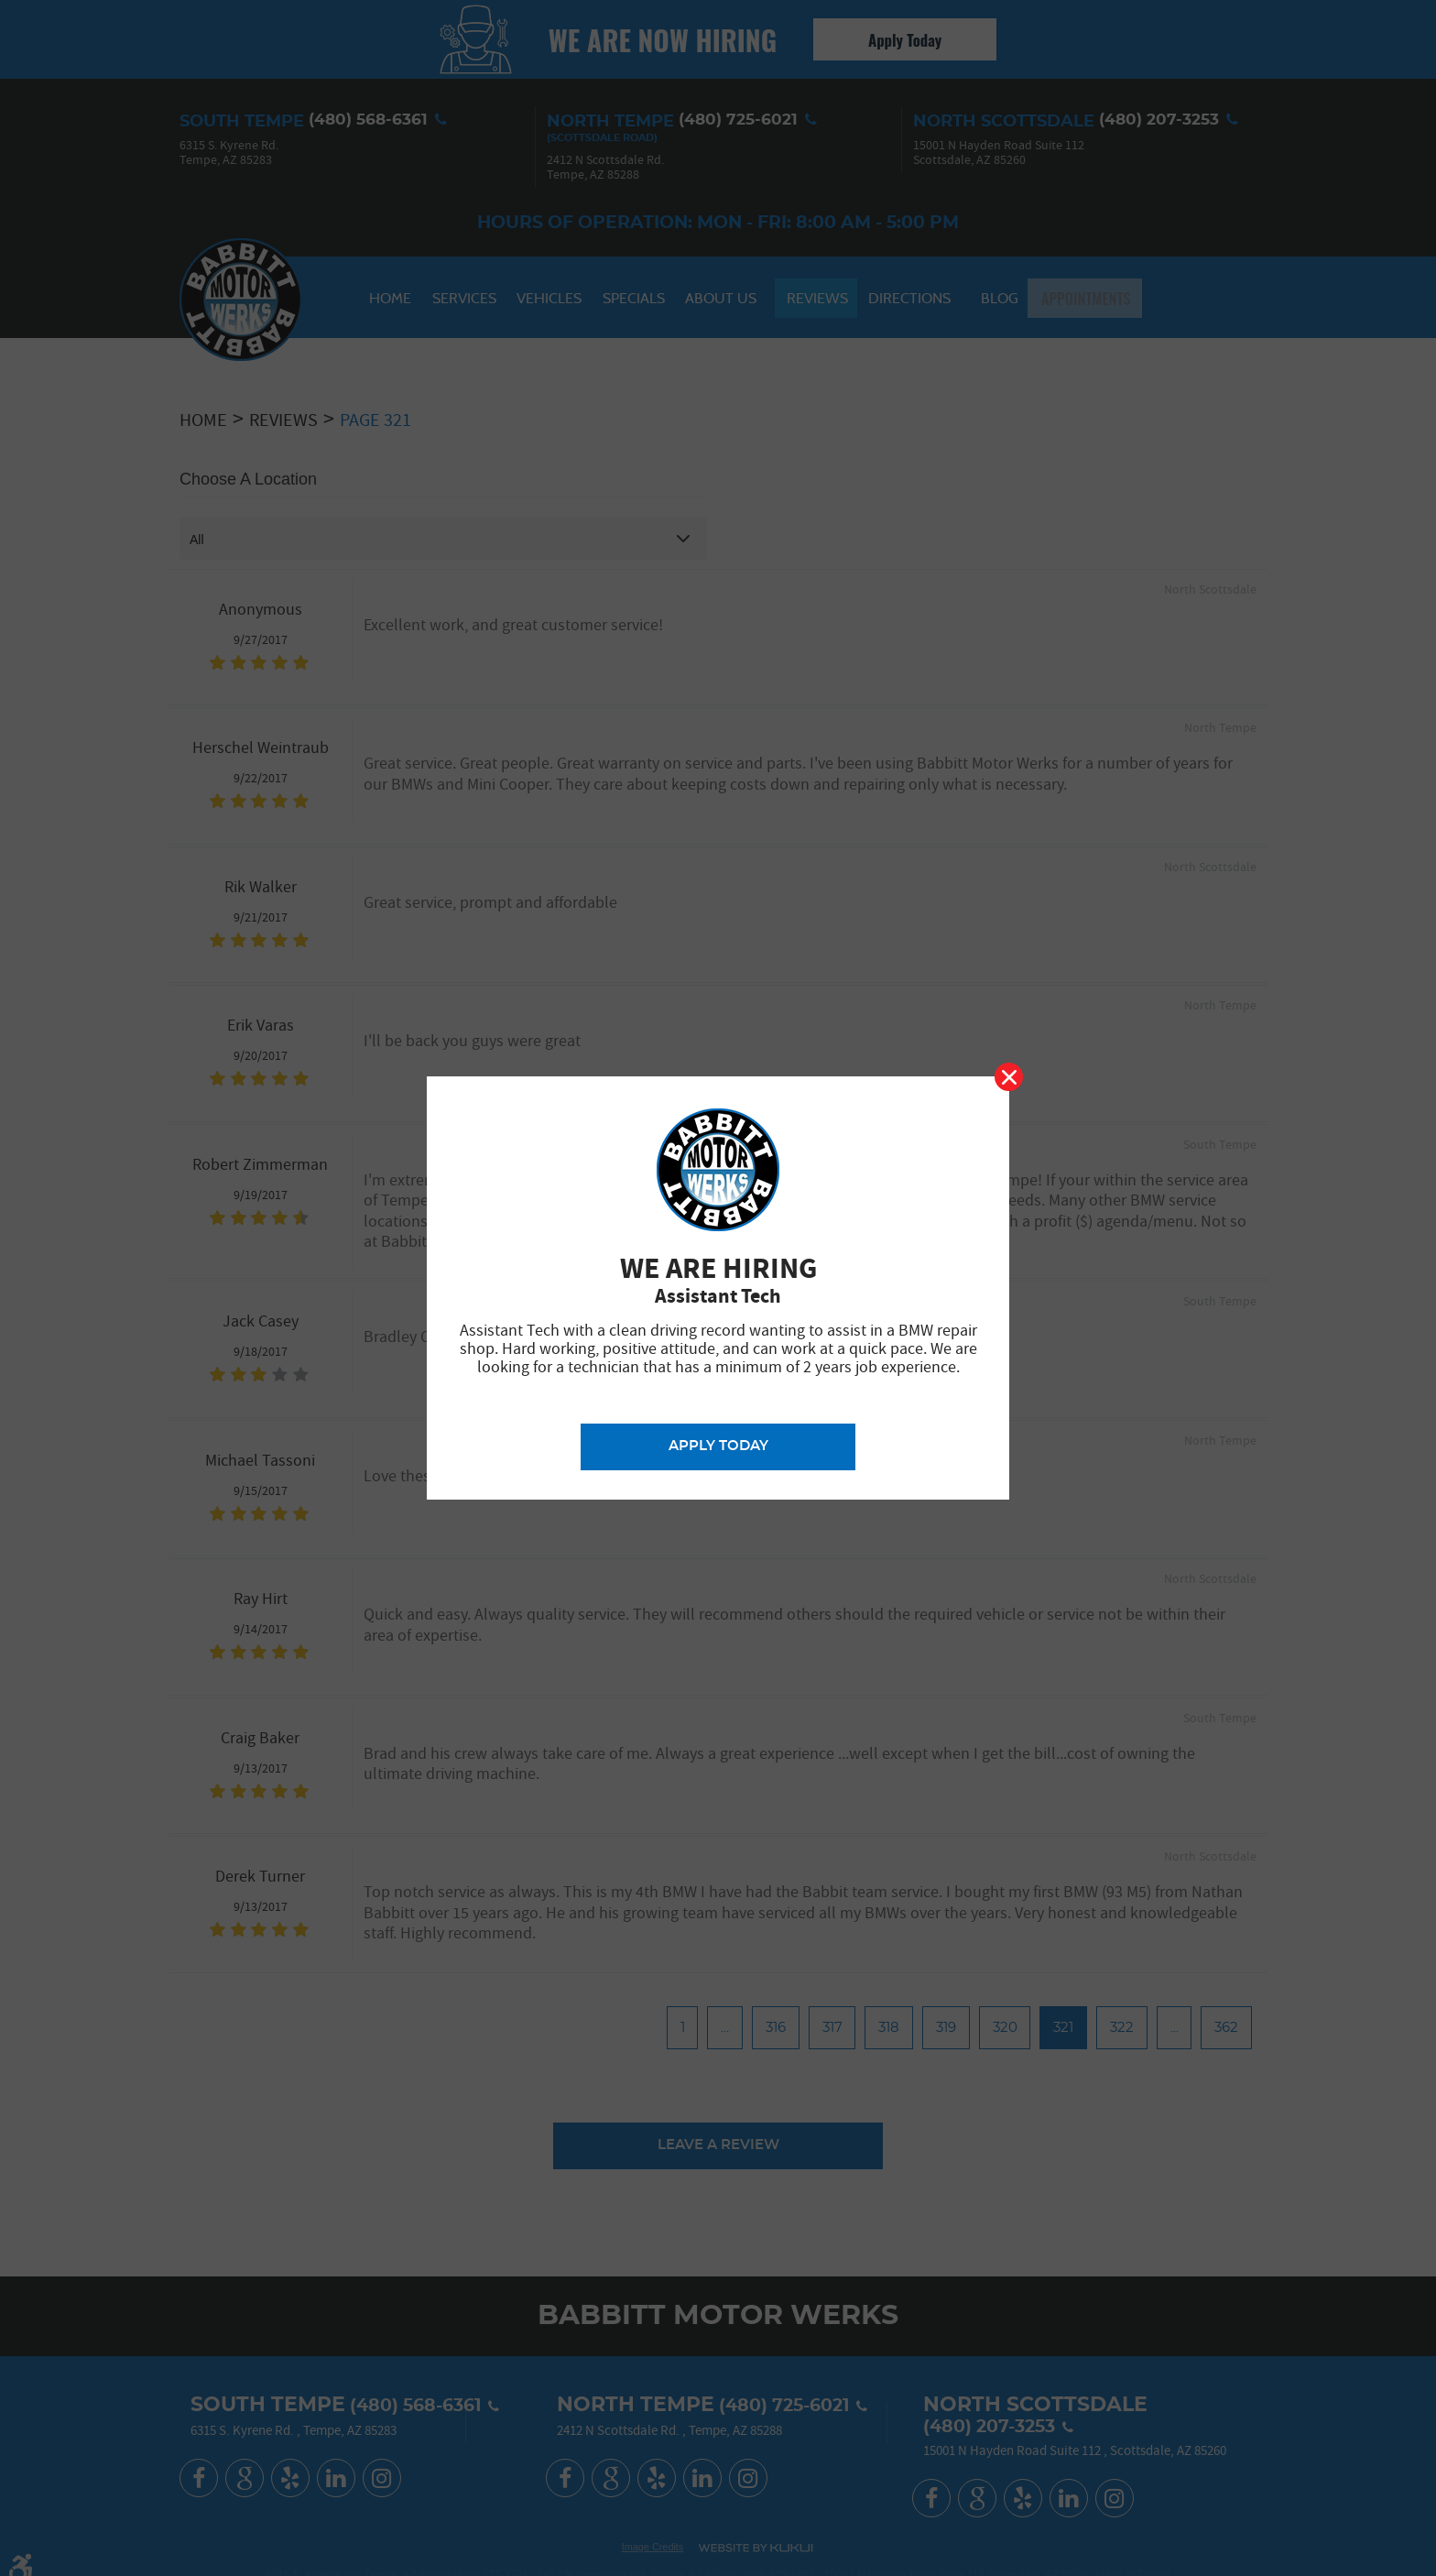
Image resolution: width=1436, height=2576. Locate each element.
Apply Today (718, 1445)
